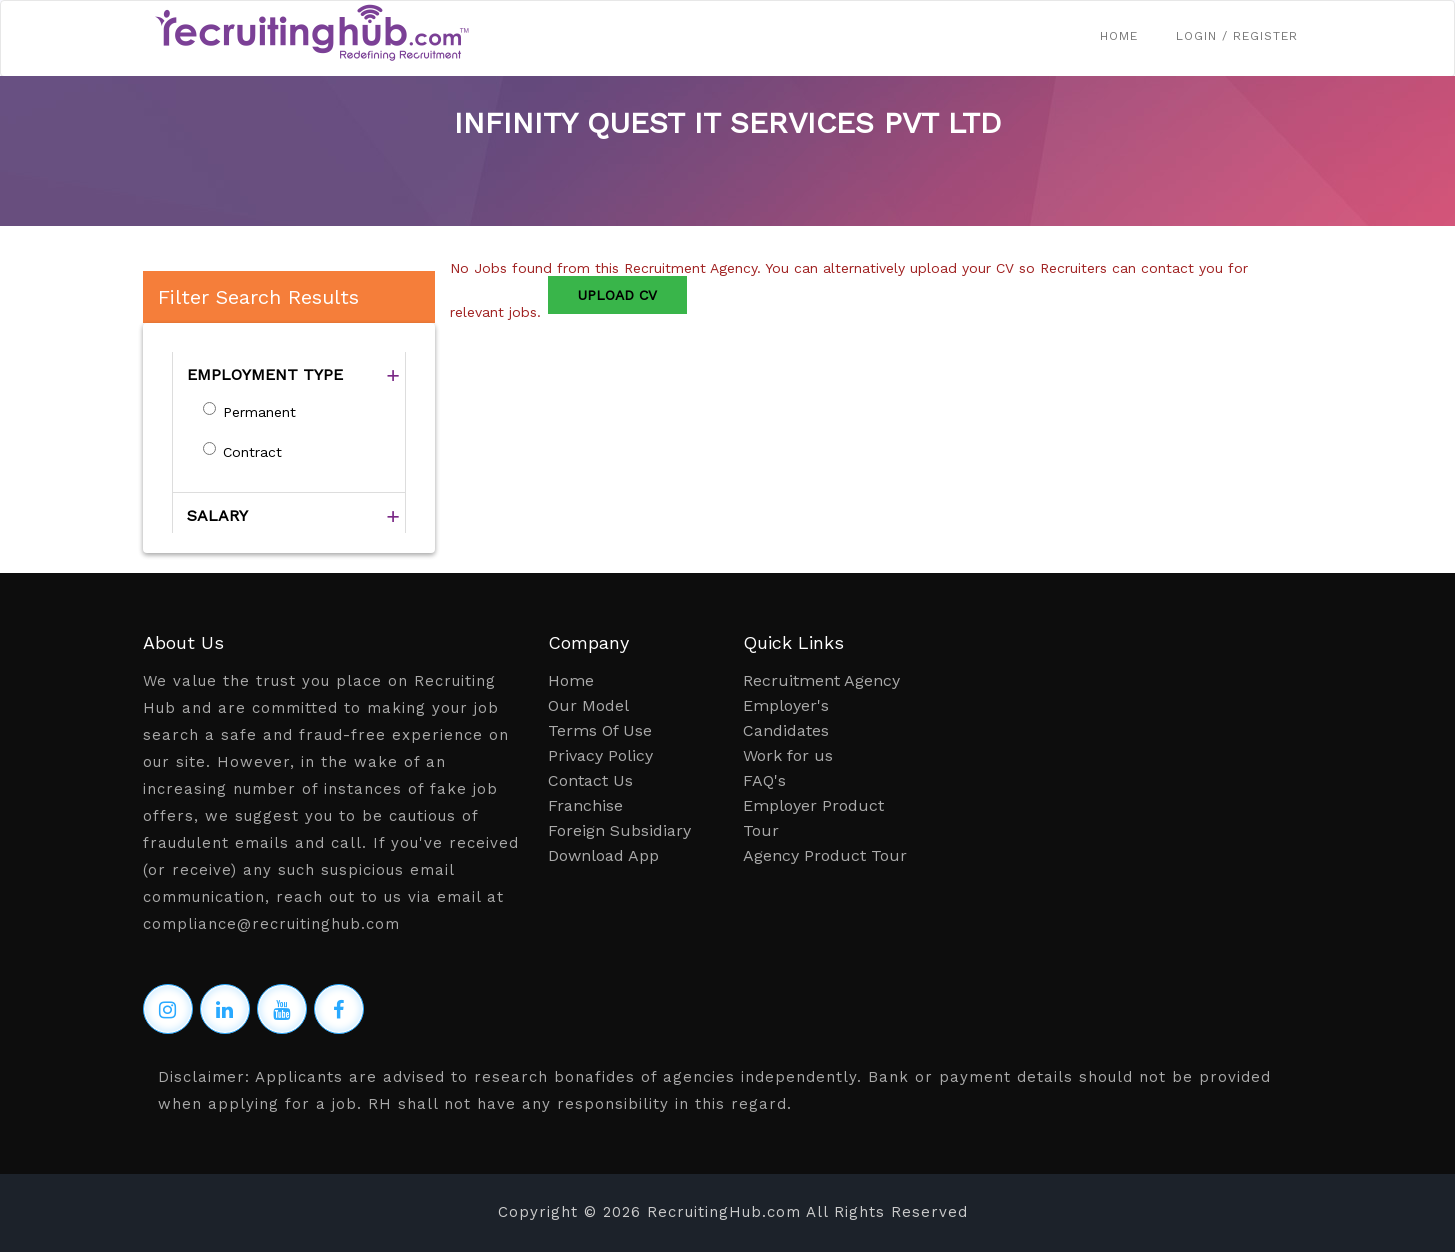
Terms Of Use (600, 730)
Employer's (786, 705)
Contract (252, 452)
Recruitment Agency (821, 680)
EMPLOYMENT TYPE (265, 374)
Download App (603, 855)
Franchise (585, 805)
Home (1119, 36)
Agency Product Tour (825, 855)
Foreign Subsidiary (619, 830)
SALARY (217, 515)
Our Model (588, 705)
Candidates (786, 730)
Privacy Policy (600, 755)
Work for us (788, 755)
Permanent (259, 412)
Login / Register (1237, 36)
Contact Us (590, 780)
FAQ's (764, 780)
